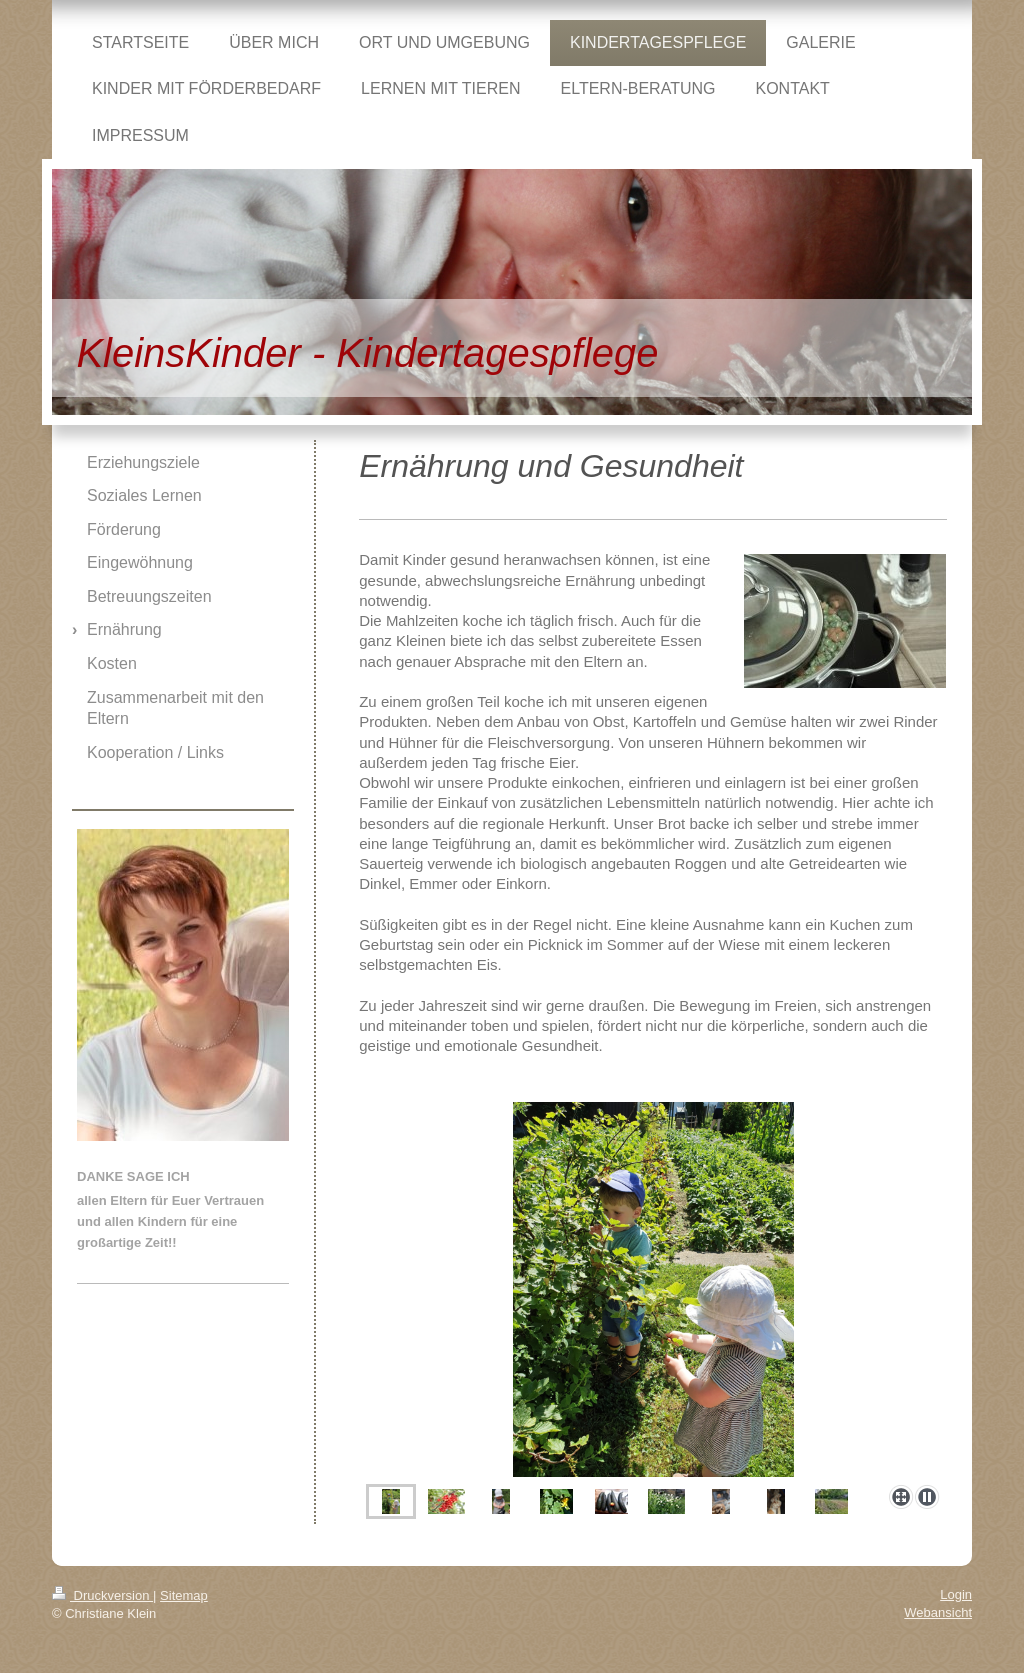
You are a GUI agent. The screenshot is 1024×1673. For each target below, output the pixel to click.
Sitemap (184, 1595)
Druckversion (102, 1595)
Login (956, 1594)
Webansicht (938, 1612)
